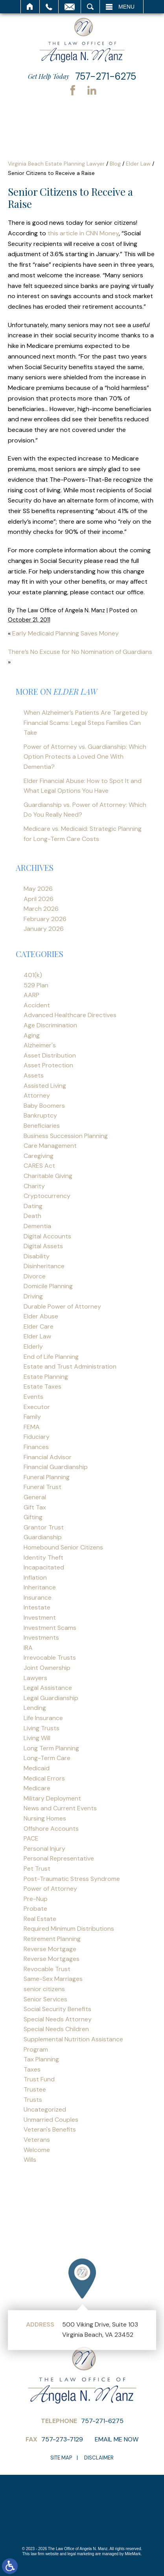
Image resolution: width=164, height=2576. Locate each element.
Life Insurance (43, 1718)
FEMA (32, 1427)
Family (32, 1417)
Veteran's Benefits (50, 2129)
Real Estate (40, 1919)
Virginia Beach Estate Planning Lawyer (56, 163)
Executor (37, 1407)
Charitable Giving (48, 1176)
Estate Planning (46, 1377)
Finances (36, 1447)
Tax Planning (41, 2059)
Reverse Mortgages (51, 1959)
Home (30, 6)
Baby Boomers (44, 1105)
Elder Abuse (41, 1316)
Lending (35, 1708)
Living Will (37, 1738)
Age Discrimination (50, 1025)
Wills (30, 2159)
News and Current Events (60, 1808)
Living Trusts (41, 1728)
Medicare (37, 1788)
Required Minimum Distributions (69, 1928)
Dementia (37, 1226)
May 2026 (38, 889)
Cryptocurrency (47, 1196)
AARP (31, 995)
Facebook (72, 90)
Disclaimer (99, 2457)
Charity (34, 1186)
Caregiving (38, 1156)
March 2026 (41, 909)
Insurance (38, 1597)
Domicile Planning (48, 1286)
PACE (31, 1838)
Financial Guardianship (56, 1467)
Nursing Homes (45, 1818)
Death (32, 1216)
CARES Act (39, 1165)
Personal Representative (59, 1858)
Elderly (33, 1346)
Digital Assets (43, 1246)
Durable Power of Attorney (62, 1306)
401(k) (33, 975)
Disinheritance (44, 1266)
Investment (40, 1617)
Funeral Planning (47, 1477)
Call (49, 6)
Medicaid (37, 1768)
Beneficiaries (42, 1125)
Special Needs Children (56, 2029)
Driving (33, 1296)
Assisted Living (45, 1085)
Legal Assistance (48, 1688)
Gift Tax (35, 1507)
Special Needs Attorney (58, 2019)
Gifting (33, 1517)
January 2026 (44, 929)
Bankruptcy (40, 1115)
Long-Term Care (47, 1758)
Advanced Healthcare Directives (70, 1015)
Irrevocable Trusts (50, 1657)
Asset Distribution (50, 1055)
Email (70, 6)
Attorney (37, 1095)
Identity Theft (43, 1557)
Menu (126, 7)
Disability (37, 1256)
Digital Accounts (47, 1236)
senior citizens (44, 1989)
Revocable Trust (47, 1969)
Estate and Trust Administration (70, 1366)
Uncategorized (45, 2109)
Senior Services (45, 1999)
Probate (35, 1908)
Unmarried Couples (51, 2119)
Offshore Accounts (51, 1828)
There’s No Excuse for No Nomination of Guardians (80, 652)
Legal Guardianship (51, 1698)
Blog (115, 163)
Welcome (37, 2150)
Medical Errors (44, 1778)
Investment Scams (50, 1628)
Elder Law (138, 163)
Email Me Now (116, 2439)
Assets (34, 1075)
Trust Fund (39, 2079)
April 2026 (38, 899)
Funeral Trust (42, 1487)
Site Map (61, 2457)
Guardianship (43, 1537)
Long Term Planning (51, 1748)
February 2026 (45, 919)
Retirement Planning (52, 1939)
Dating (33, 1206)
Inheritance (40, 1587)
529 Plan (36, 985)
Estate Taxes (42, 1386)
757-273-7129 (62, 2439)
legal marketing (81, 2554)
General (35, 1497)
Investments (41, 1637)
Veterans (37, 2139)
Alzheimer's (40, 1045)
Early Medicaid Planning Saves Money (65, 633)
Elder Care (38, 1326)
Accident (37, 1005)
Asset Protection (48, 1065)
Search (90, 6)
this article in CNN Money (83, 233)
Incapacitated (44, 1567)
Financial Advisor (48, 1457)
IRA (28, 1648)
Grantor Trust (44, 1527)
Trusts (33, 2099)
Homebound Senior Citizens (63, 1547)
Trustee (35, 2089)
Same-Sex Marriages (53, 1979)
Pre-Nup (36, 1899)
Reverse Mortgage (50, 1949)
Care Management (50, 1145)
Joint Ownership (47, 1668)
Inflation (35, 1577)
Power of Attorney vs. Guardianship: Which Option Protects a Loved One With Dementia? (85, 757)
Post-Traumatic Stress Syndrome (72, 1879)
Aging (32, 1035)
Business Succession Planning (66, 1136)
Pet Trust (37, 1868)
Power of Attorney (50, 1888)
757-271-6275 (105, 76)
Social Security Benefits (57, 2009)
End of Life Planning (51, 1357)
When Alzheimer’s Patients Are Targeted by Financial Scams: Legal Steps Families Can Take (86, 722)
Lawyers (35, 1678)
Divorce (35, 1276)
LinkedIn (91, 90)
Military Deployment (52, 1798)
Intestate (37, 1607)
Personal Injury (44, 1848)
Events (33, 1397)
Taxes (32, 2069)
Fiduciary (37, 1437)
